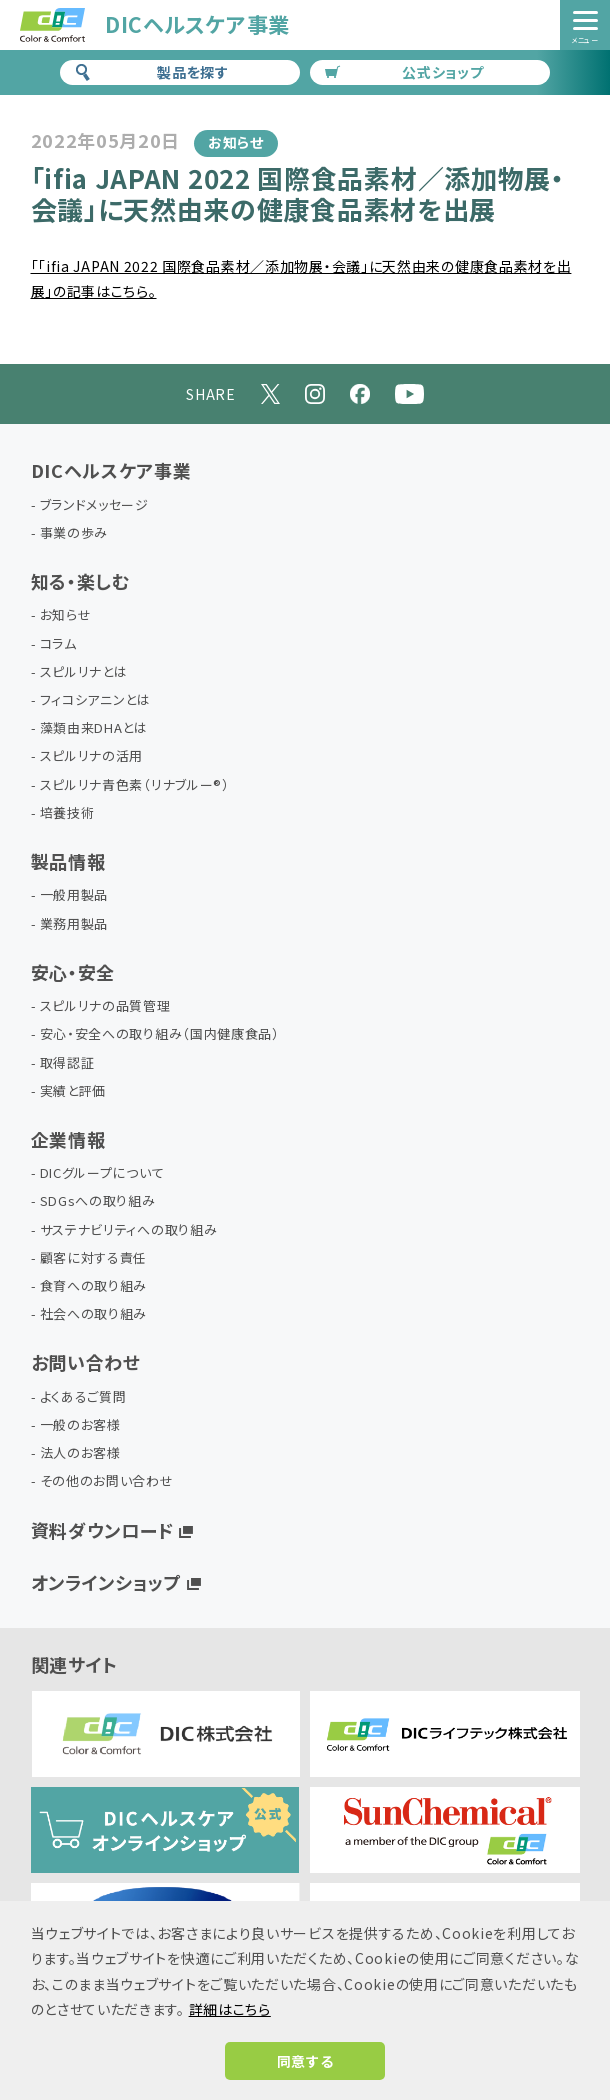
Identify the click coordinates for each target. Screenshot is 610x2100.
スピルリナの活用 (92, 756)
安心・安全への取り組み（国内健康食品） (160, 1034)
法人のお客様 (80, 1453)
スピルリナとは (84, 672)
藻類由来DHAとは (94, 728)
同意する (305, 2061)
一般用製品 (74, 895)
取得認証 (67, 1063)
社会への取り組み (94, 1314)
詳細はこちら (230, 2009)
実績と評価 (73, 1091)
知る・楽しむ (80, 581)
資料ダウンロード (103, 1530)
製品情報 (68, 861)
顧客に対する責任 (94, 1258)
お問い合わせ (86, 1362)
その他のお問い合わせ (107, 1481)
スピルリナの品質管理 (105, 1006)
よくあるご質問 (83, 1397)
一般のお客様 (80, 1425)
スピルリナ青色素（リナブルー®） (135, 785)
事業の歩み (74, 533)
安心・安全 (73, 972)
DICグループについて (102, 1173)
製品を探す (152, 72)
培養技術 (67, 813)
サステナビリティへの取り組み (129, 1230)
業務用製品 (74, 924)
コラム (58, 644)
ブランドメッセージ (94, 505)
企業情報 (68, 1139)
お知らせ (66, 615)
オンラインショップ (106, 1582)
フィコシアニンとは (95, 700)
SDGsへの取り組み (98, 1201)
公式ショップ (404, 72)
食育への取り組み (94, 1286)
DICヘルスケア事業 (111, 470)
